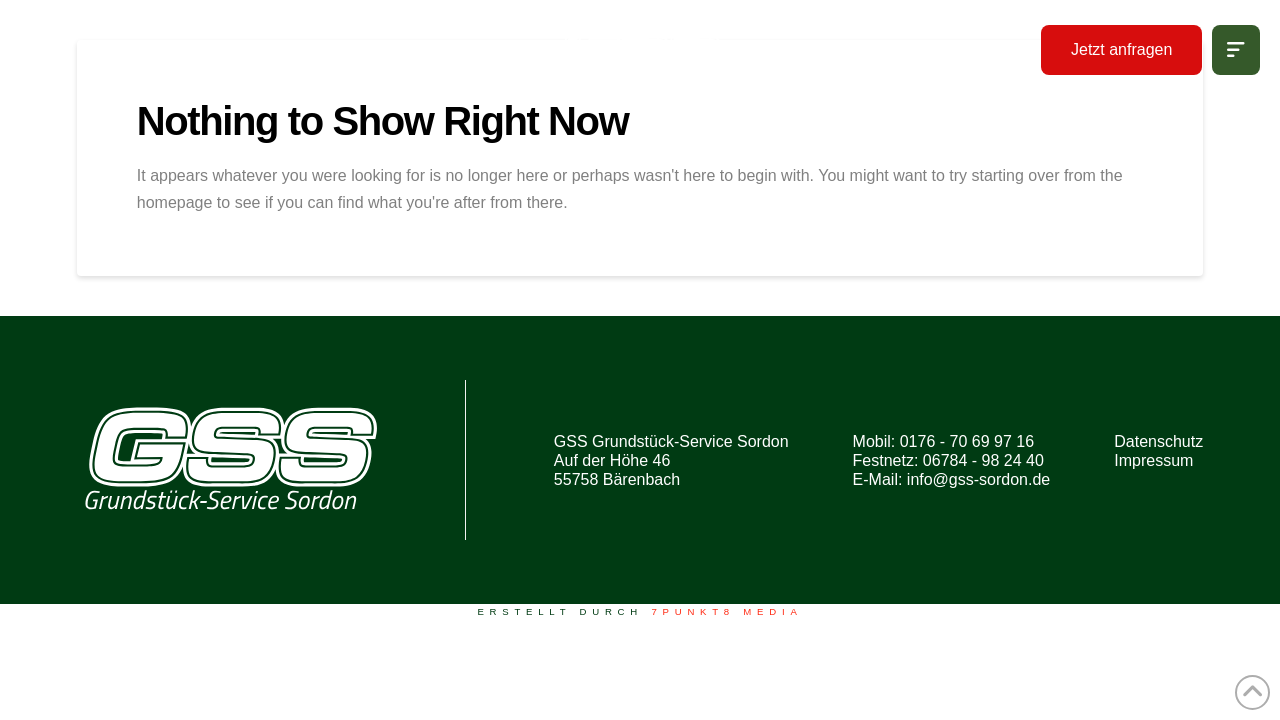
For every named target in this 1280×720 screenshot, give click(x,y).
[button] (1236, 50)
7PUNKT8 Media (726, 611)
